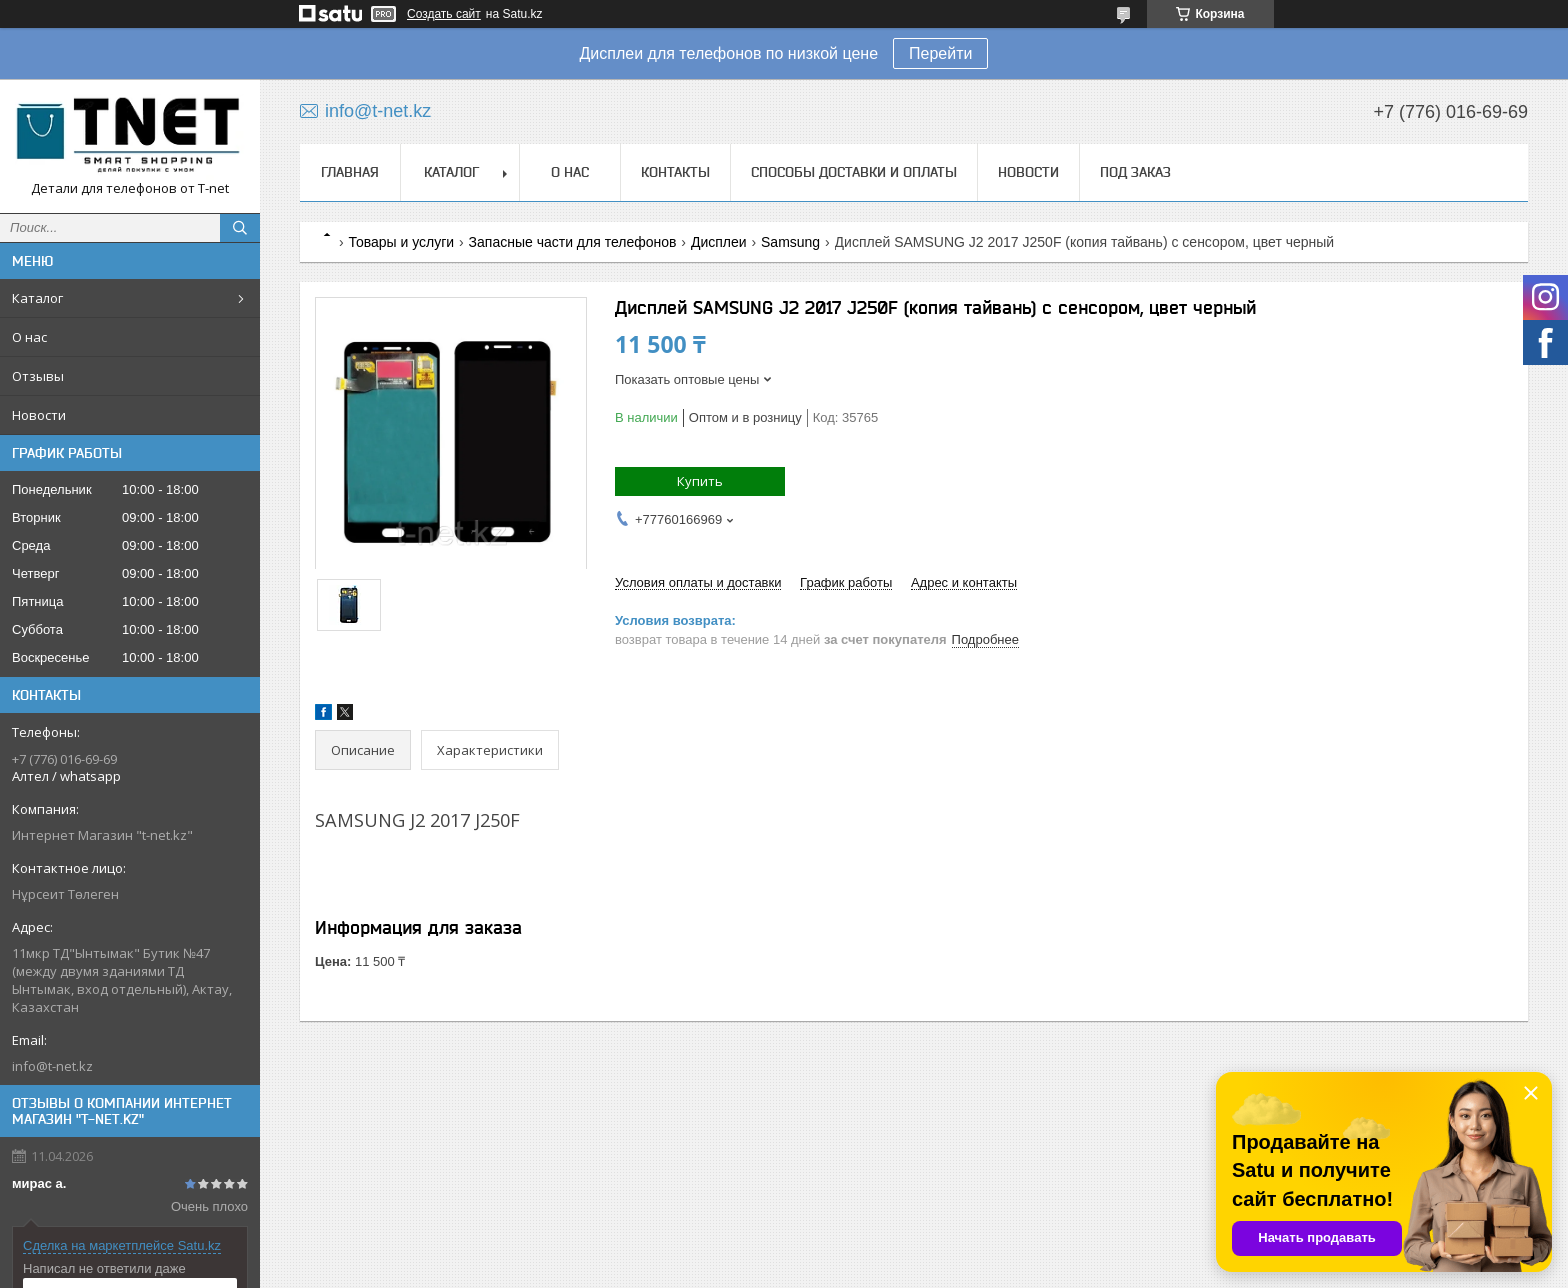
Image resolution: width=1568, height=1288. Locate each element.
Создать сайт (444, 14)
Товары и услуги (401, 242)
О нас (29, 337)
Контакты (675, 172)
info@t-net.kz (52, 1066)
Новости (39, 415)
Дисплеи (719, 242)
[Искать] (240, 228)
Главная (350, 172)
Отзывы (38, 376)
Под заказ (1135, 172)
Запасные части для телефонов (573, 242)
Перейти (940, 53)
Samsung (790, 242)
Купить (700, 481)
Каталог (37, 298)
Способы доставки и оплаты (854, 172)
